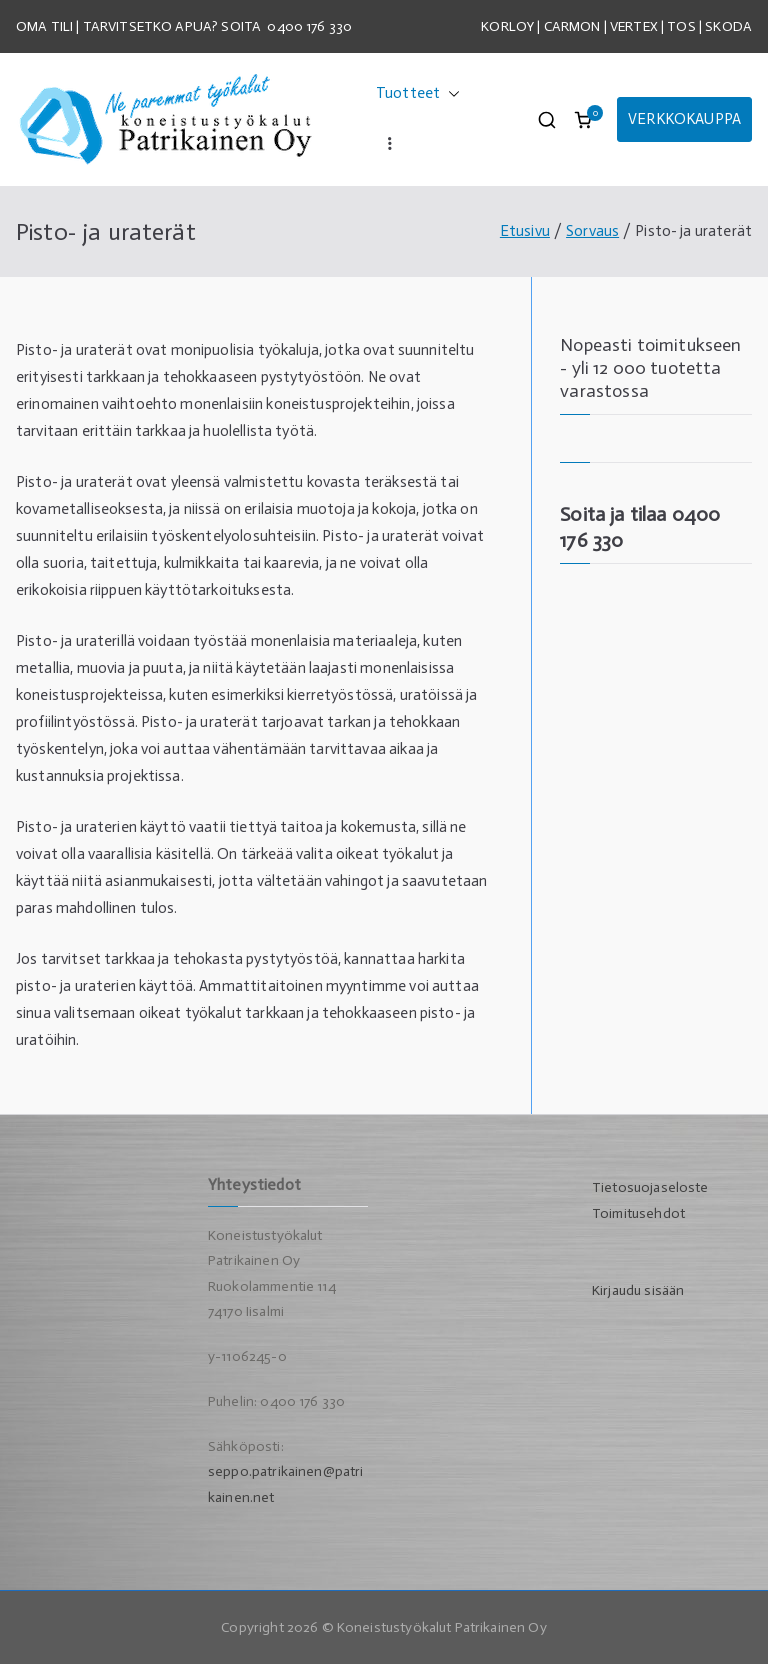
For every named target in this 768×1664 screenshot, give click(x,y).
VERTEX (634, 26)
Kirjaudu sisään (638, 1290)
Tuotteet (418, 93)
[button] (450, 93)
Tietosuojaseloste (650, 1187)
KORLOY (507, 26)
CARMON (572, 26)
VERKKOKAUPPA (684, 119)
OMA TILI (46, 26)
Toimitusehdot (638, 1213)
